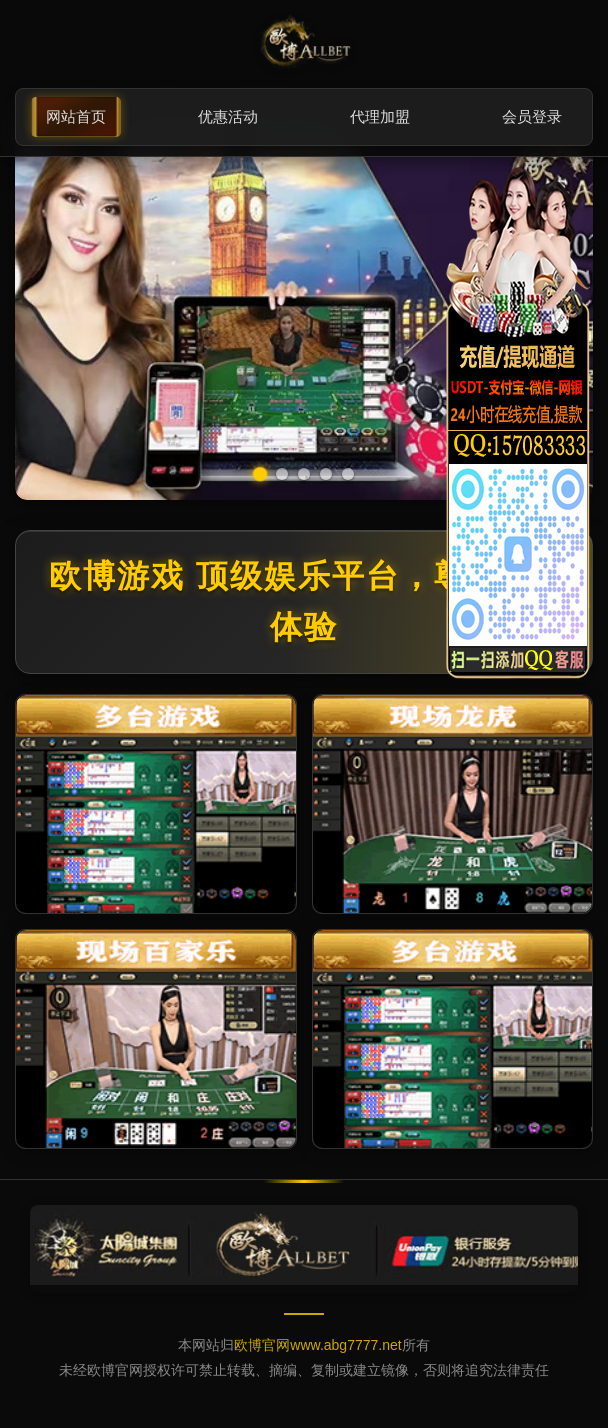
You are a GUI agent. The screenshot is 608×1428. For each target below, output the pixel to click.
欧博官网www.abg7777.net (317, 1345)
